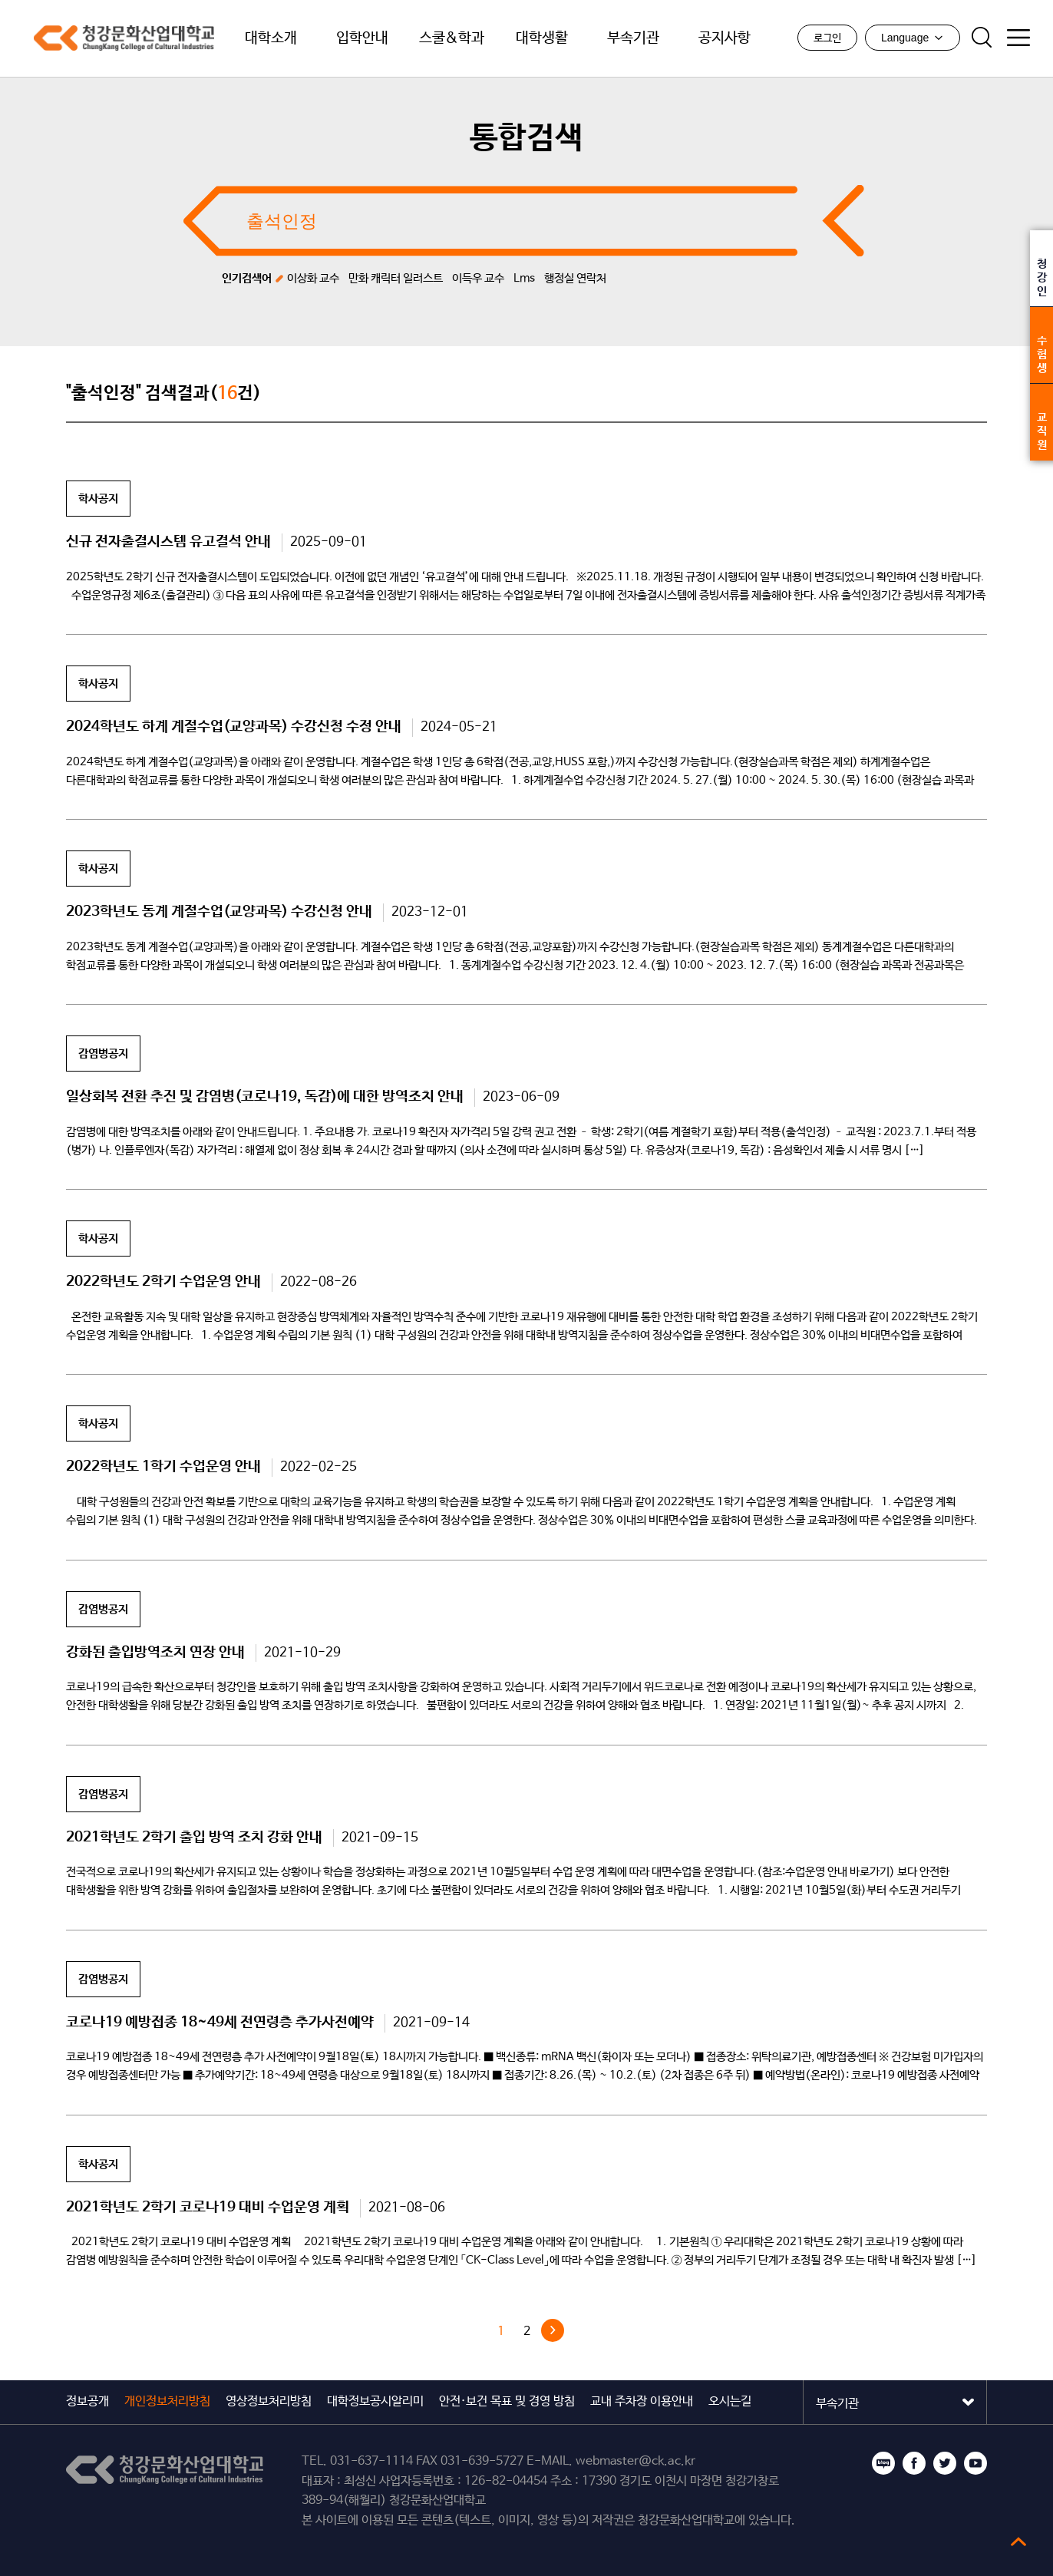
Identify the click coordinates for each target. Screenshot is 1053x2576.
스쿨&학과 (451, 38)
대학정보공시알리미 (375, 2401)
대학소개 (271, 38)
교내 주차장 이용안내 (641, 2401)
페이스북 (914, 2463)
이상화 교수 (313, 278)
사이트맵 (1018, 37)
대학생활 (542, 38)
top (1018, 2541)
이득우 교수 (478, 278)
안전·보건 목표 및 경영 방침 (507, 2401)
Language (912, 37)
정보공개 (87, 2401)
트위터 (944, 2463)
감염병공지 (103, 1053)
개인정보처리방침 (167, 2401)
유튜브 (975, 2463)
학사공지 (98, 498)
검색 (982, 37)
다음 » (552, 2330)
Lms (524, 278)
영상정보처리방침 (269, 2401)
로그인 (827, 38)
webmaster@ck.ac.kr (635, 2461)
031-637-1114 (371, 2461)
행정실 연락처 (575, 278)
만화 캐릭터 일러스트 (395, 278)
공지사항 (724, 38)
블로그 (883, 2463)
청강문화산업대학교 (114, 38)
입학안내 (362, 38)
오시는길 (729, 2401)
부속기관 (633, 38)
